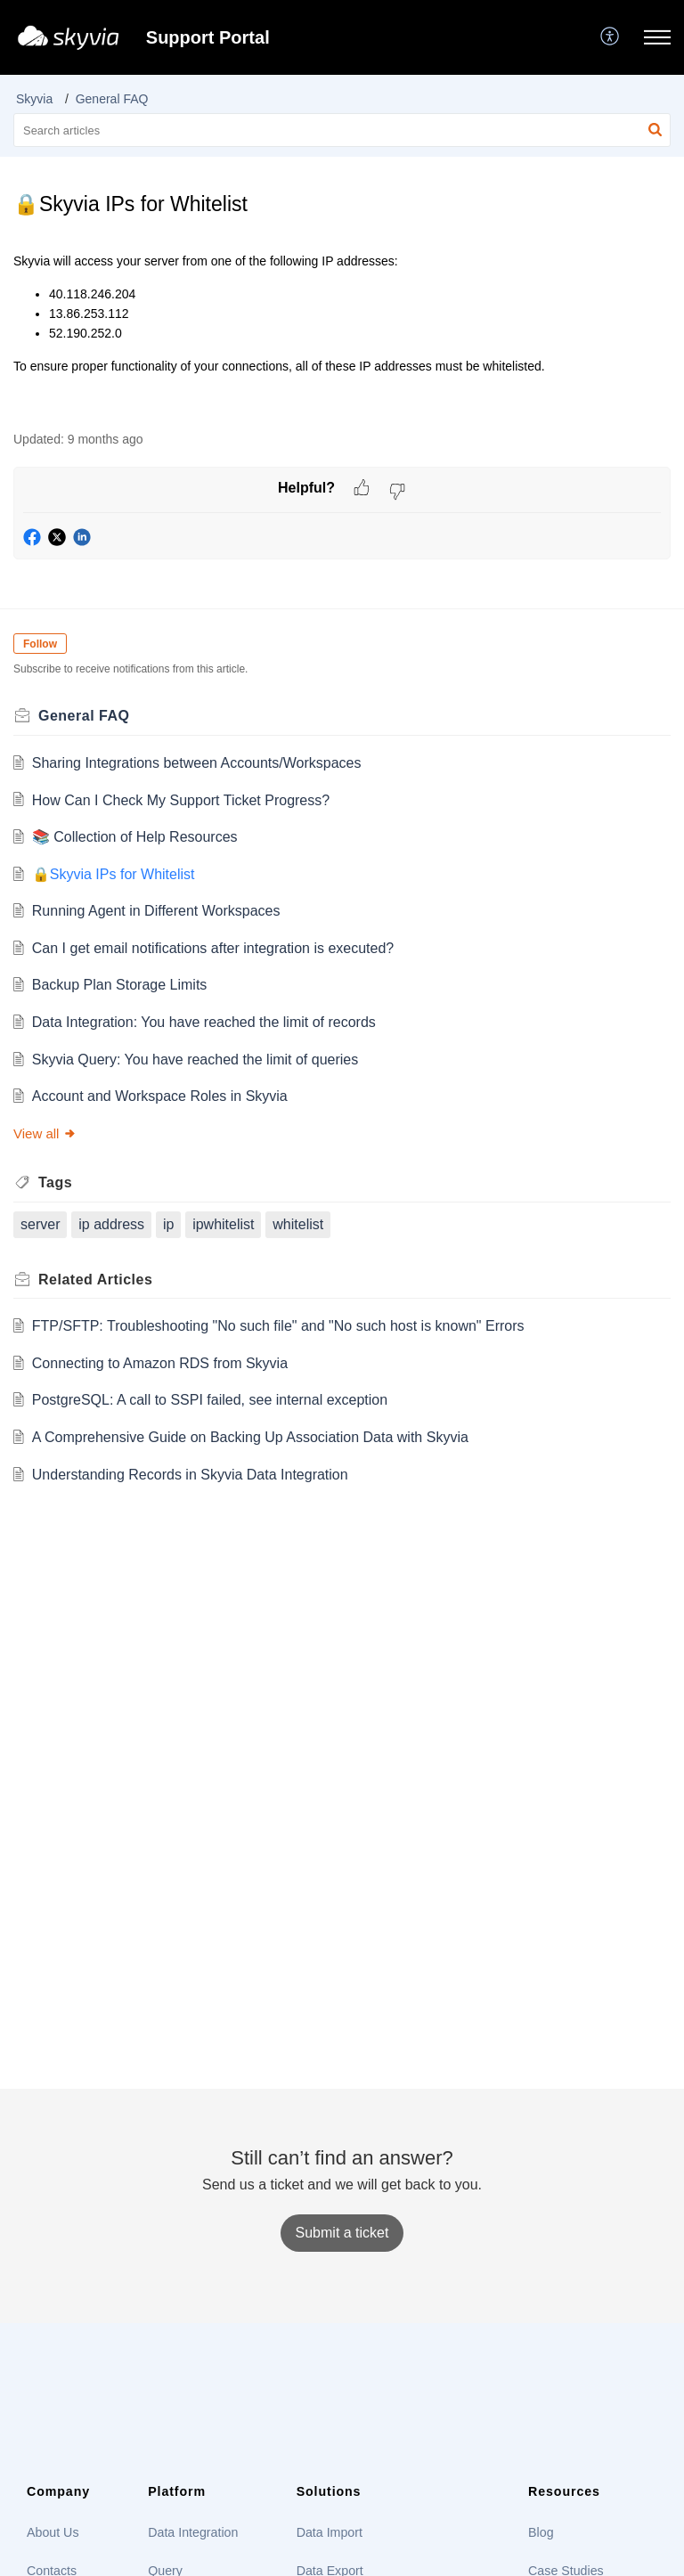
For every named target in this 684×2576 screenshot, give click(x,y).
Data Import (329, 2532)
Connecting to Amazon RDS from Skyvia (160, 1363)
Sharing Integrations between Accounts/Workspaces (197, 762)
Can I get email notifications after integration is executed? (213, 948)
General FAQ (112, 99)
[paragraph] (342, 331)
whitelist (298, 1224)
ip (168, 1224)
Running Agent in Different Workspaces (156, 910)
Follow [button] (40, 644)
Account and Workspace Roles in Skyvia (160, 1096)
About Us (53, 2532)
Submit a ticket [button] (342, 2232)
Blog (540, 2532)
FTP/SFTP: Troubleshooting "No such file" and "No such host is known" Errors (278, 1325)
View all (45, 1133)
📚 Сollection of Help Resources (135, 836)
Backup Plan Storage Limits (120, 984)
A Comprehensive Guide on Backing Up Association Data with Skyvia (250, 1437)
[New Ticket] (342, 2232)
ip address (111, 1224)
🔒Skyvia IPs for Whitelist (113, 874)
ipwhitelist (223, 1224)
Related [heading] (95, 1279)
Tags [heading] (55, 1182)
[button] (610, 37)
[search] (342, 130)
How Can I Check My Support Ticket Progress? (181, 800)
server (40, 1224)
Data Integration (193, 2532)
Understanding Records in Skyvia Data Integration (190, 1474)
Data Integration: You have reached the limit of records (204, 1022)
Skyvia (34, 99)
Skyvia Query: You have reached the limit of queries (195, 1059)
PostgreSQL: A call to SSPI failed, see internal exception (209, 1399)
